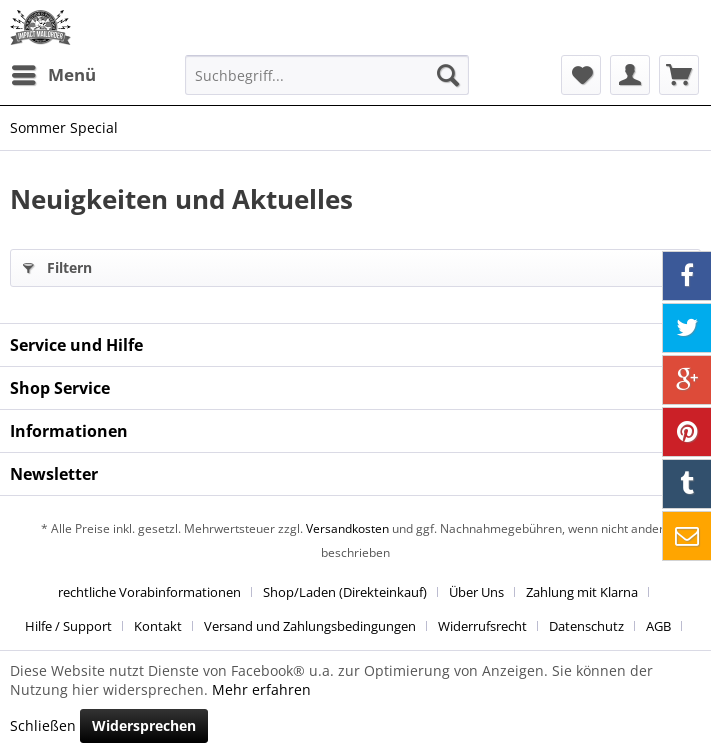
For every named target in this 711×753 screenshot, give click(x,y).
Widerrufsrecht (482, 626)
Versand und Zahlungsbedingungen (310, 626)
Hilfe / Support (68, 626)
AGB (658, 626)
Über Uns (476, 592)
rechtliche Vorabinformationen (149, 592)
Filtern (57, 264)
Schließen (43, 725)
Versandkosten (347, 528)
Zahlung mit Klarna (582, 592)
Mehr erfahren (261, 689)
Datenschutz (586, 626)
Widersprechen (144, 725)
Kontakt (158, 626)
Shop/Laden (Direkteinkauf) (345, 592)
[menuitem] (53, 75)
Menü (54, 72)
